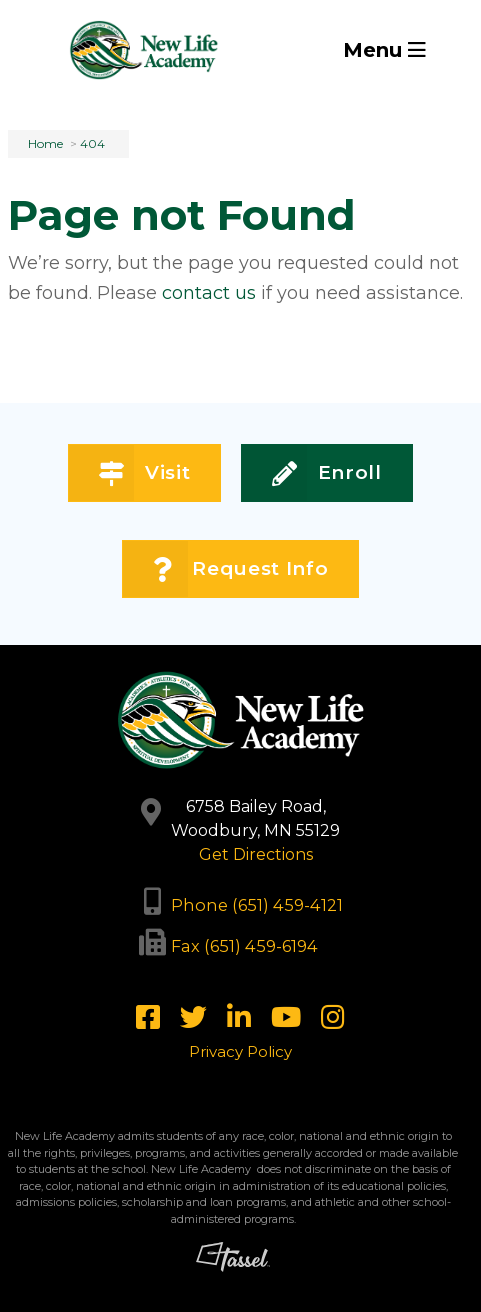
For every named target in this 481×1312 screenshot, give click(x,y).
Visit (144, 473)
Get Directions (256, 854)
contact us (209, 293)
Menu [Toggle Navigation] (384, 50)
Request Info (240, 569)
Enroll (327, 473)
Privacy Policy (240, 1051)
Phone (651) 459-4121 (257, 905)
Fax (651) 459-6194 (244, 946)
